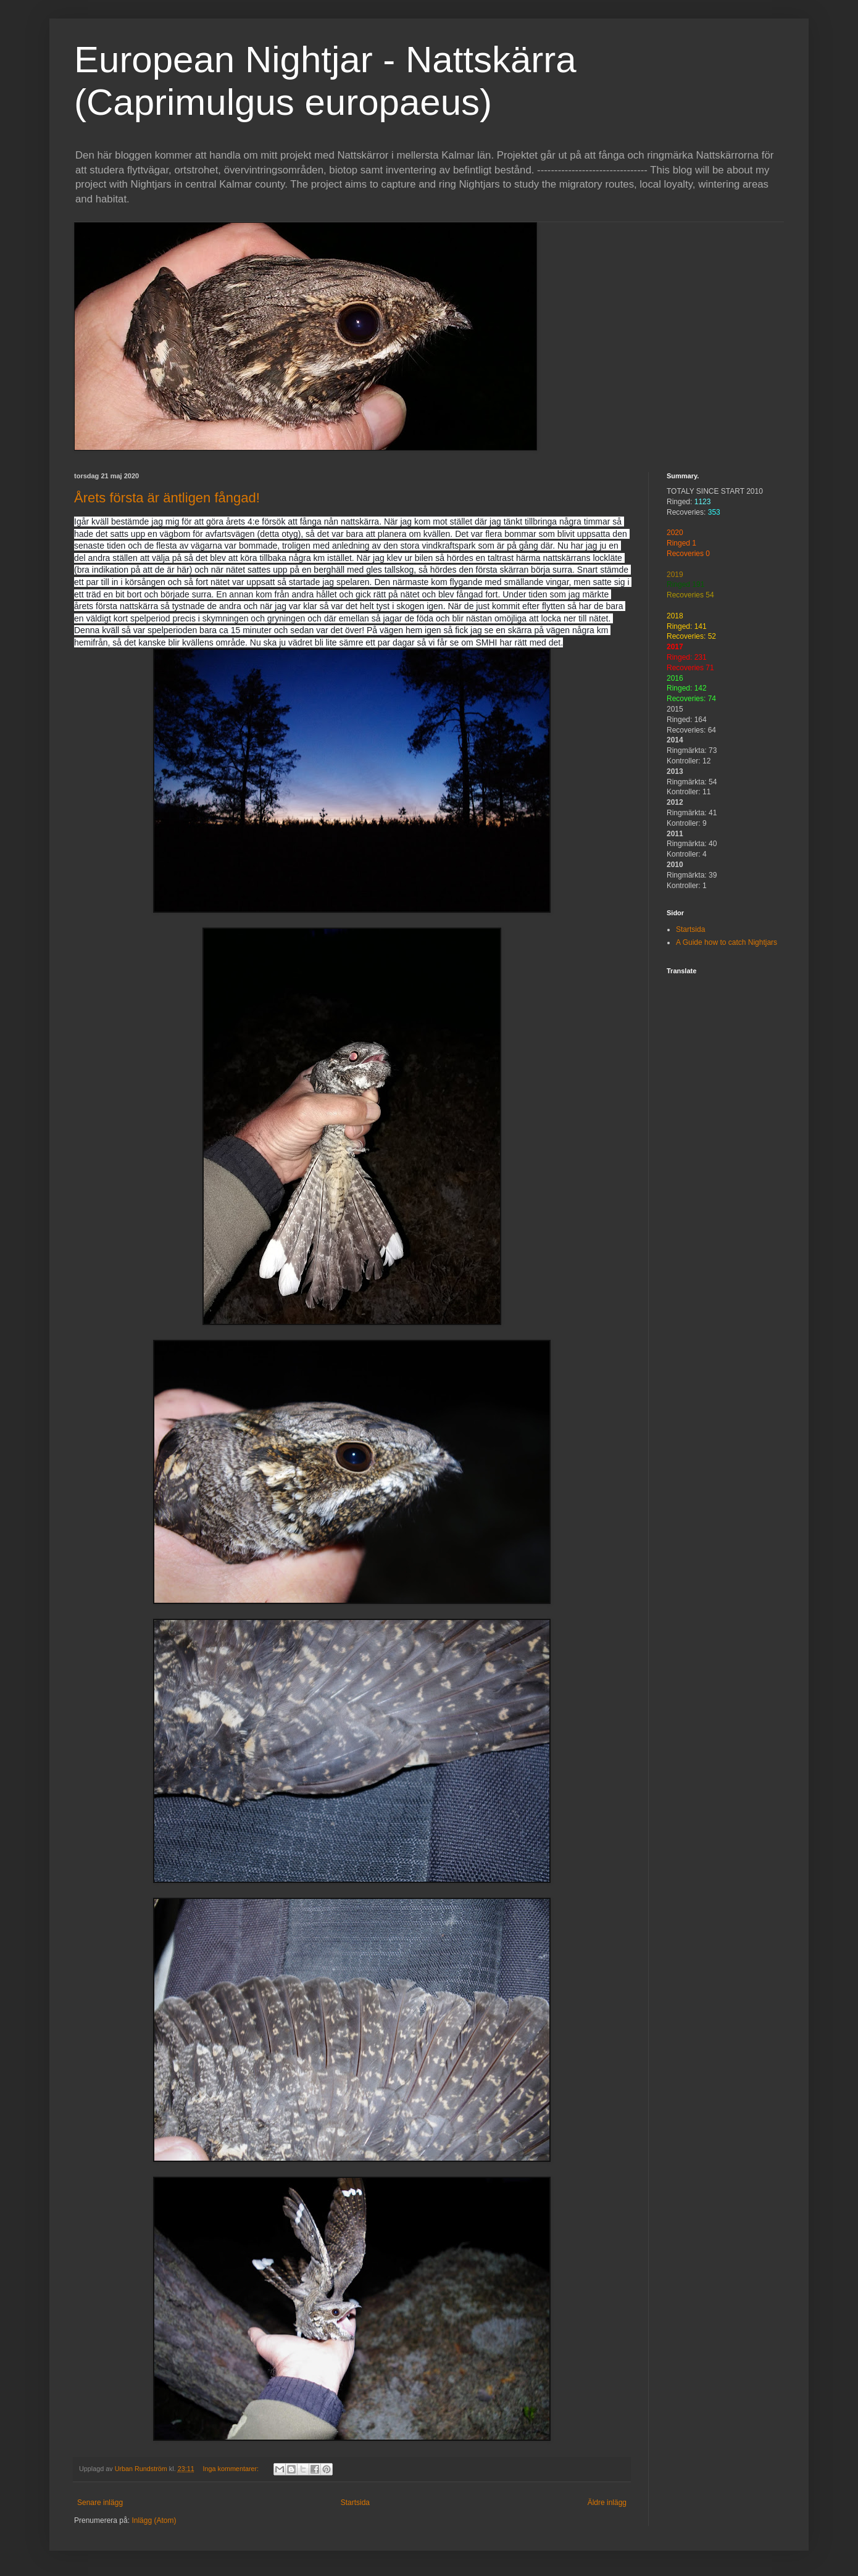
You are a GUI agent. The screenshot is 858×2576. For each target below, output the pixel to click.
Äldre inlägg (607, 2502)
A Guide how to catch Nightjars (726, 942)
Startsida (355, 2502)
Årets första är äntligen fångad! (167, 497)
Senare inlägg (100, 2502)
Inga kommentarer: (231, 2468)
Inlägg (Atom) (153, 2520)
